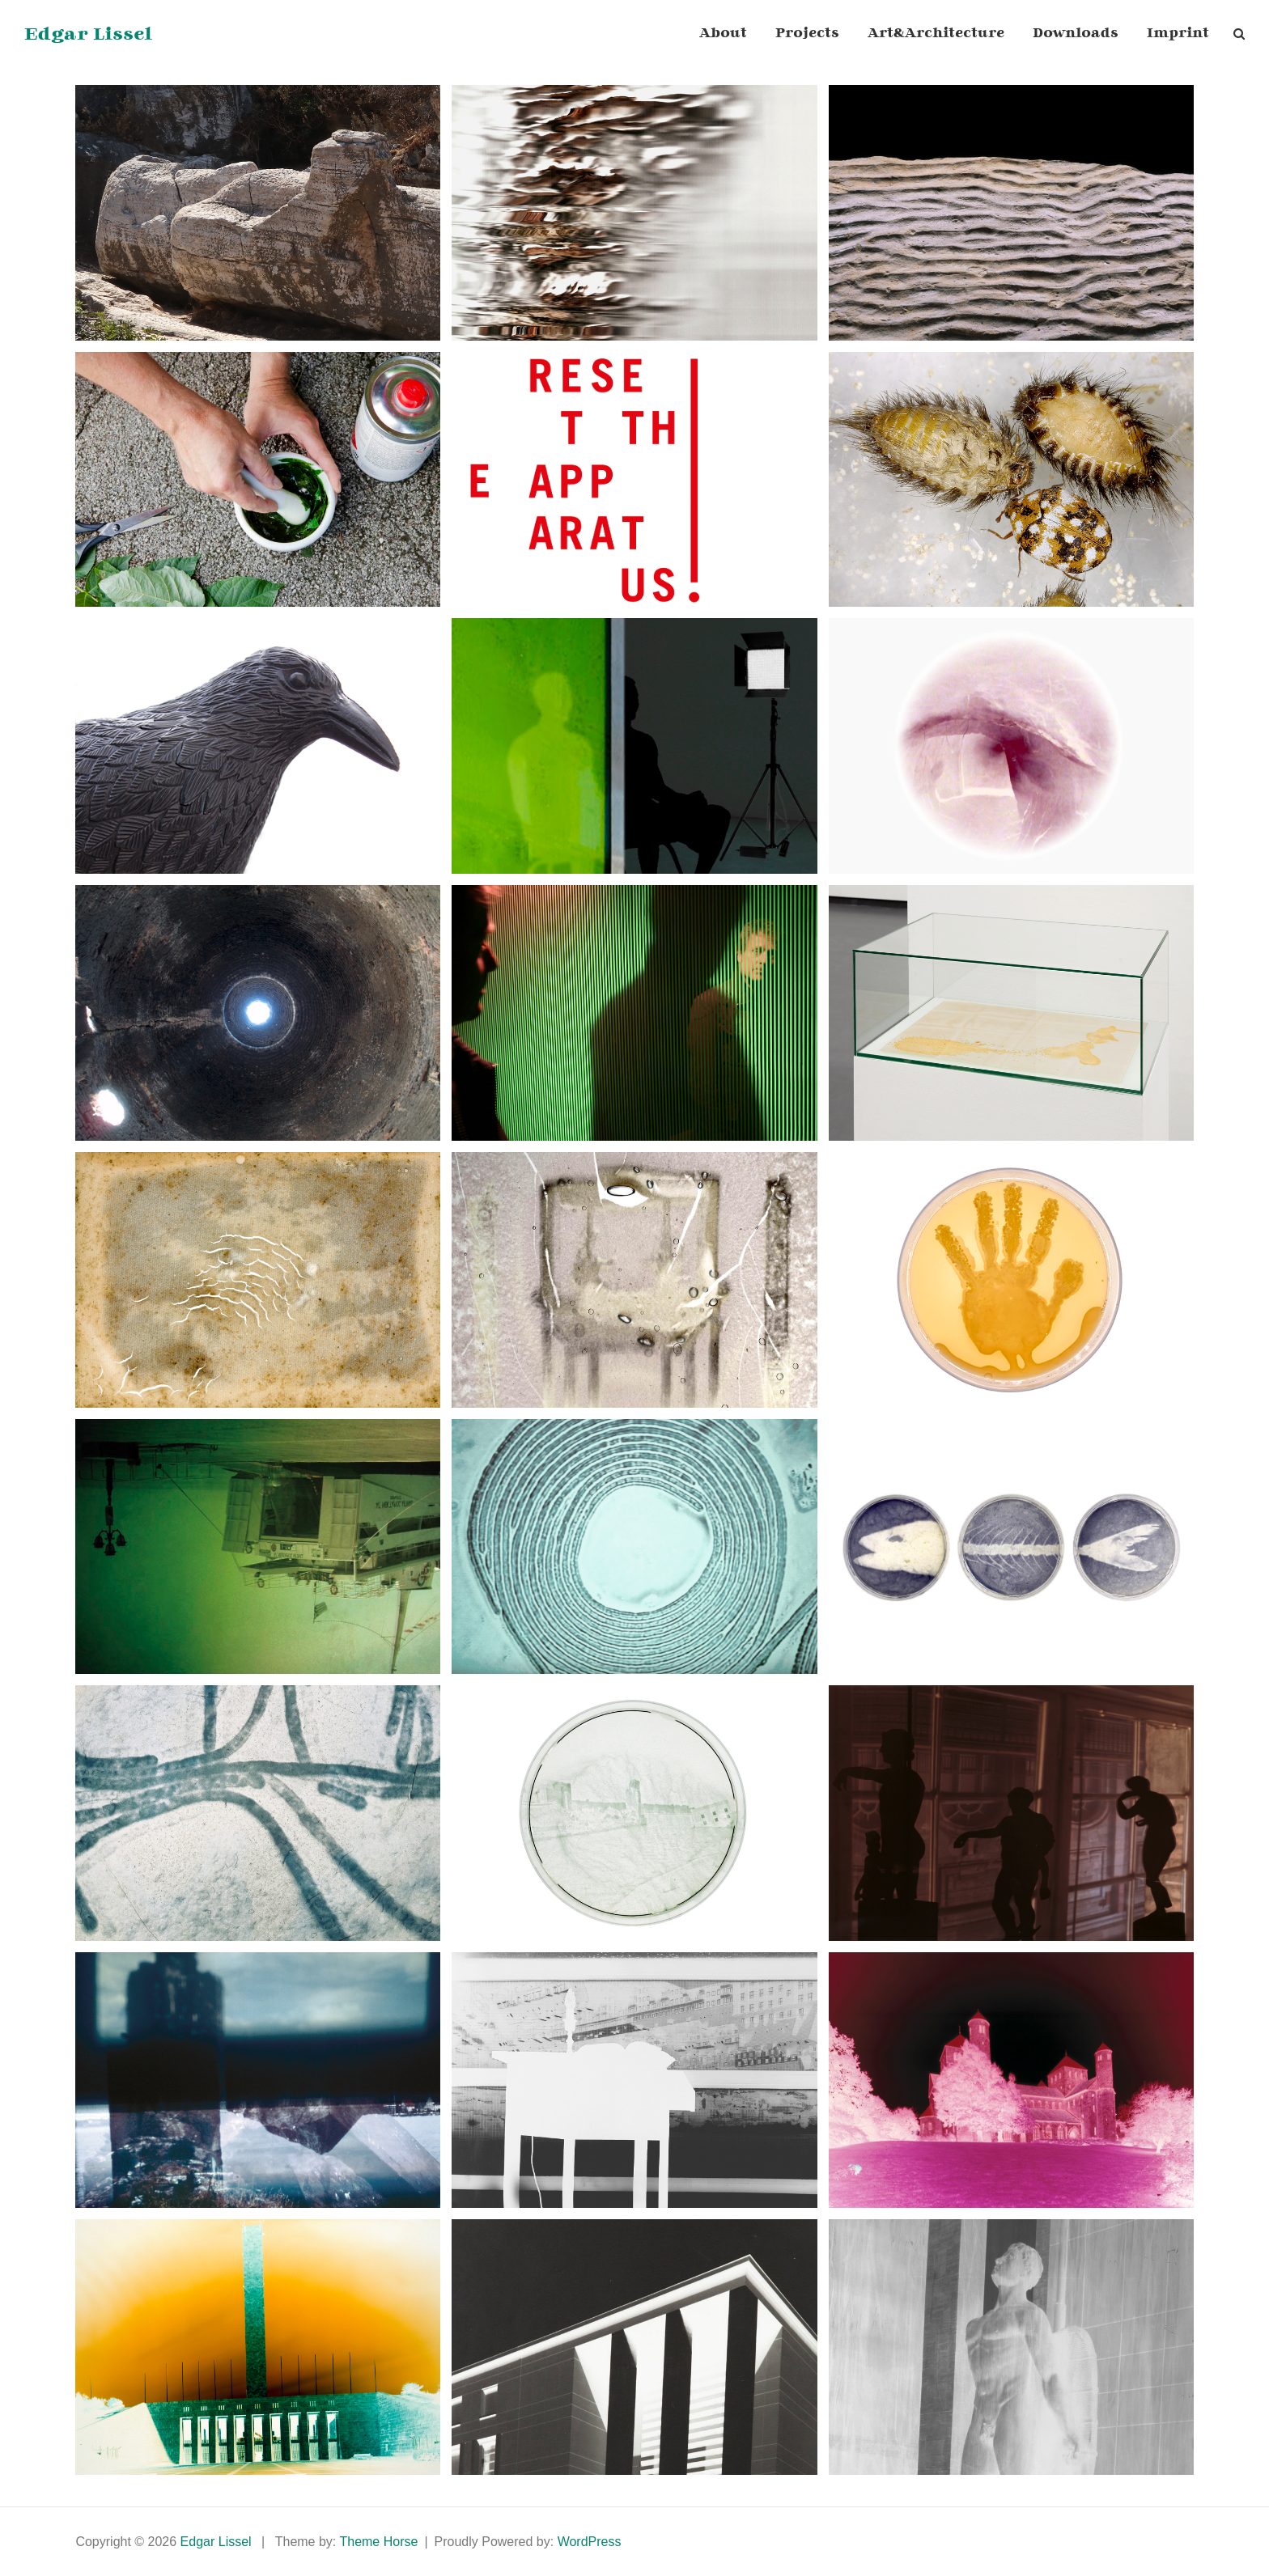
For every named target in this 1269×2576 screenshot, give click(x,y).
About (723, 33)
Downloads (1075, 33)
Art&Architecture (936, 33)
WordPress (590, 2541)
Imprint (1178, 33)
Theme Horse (378, 2541)
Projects (807, 33)
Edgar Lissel (88, 34)
